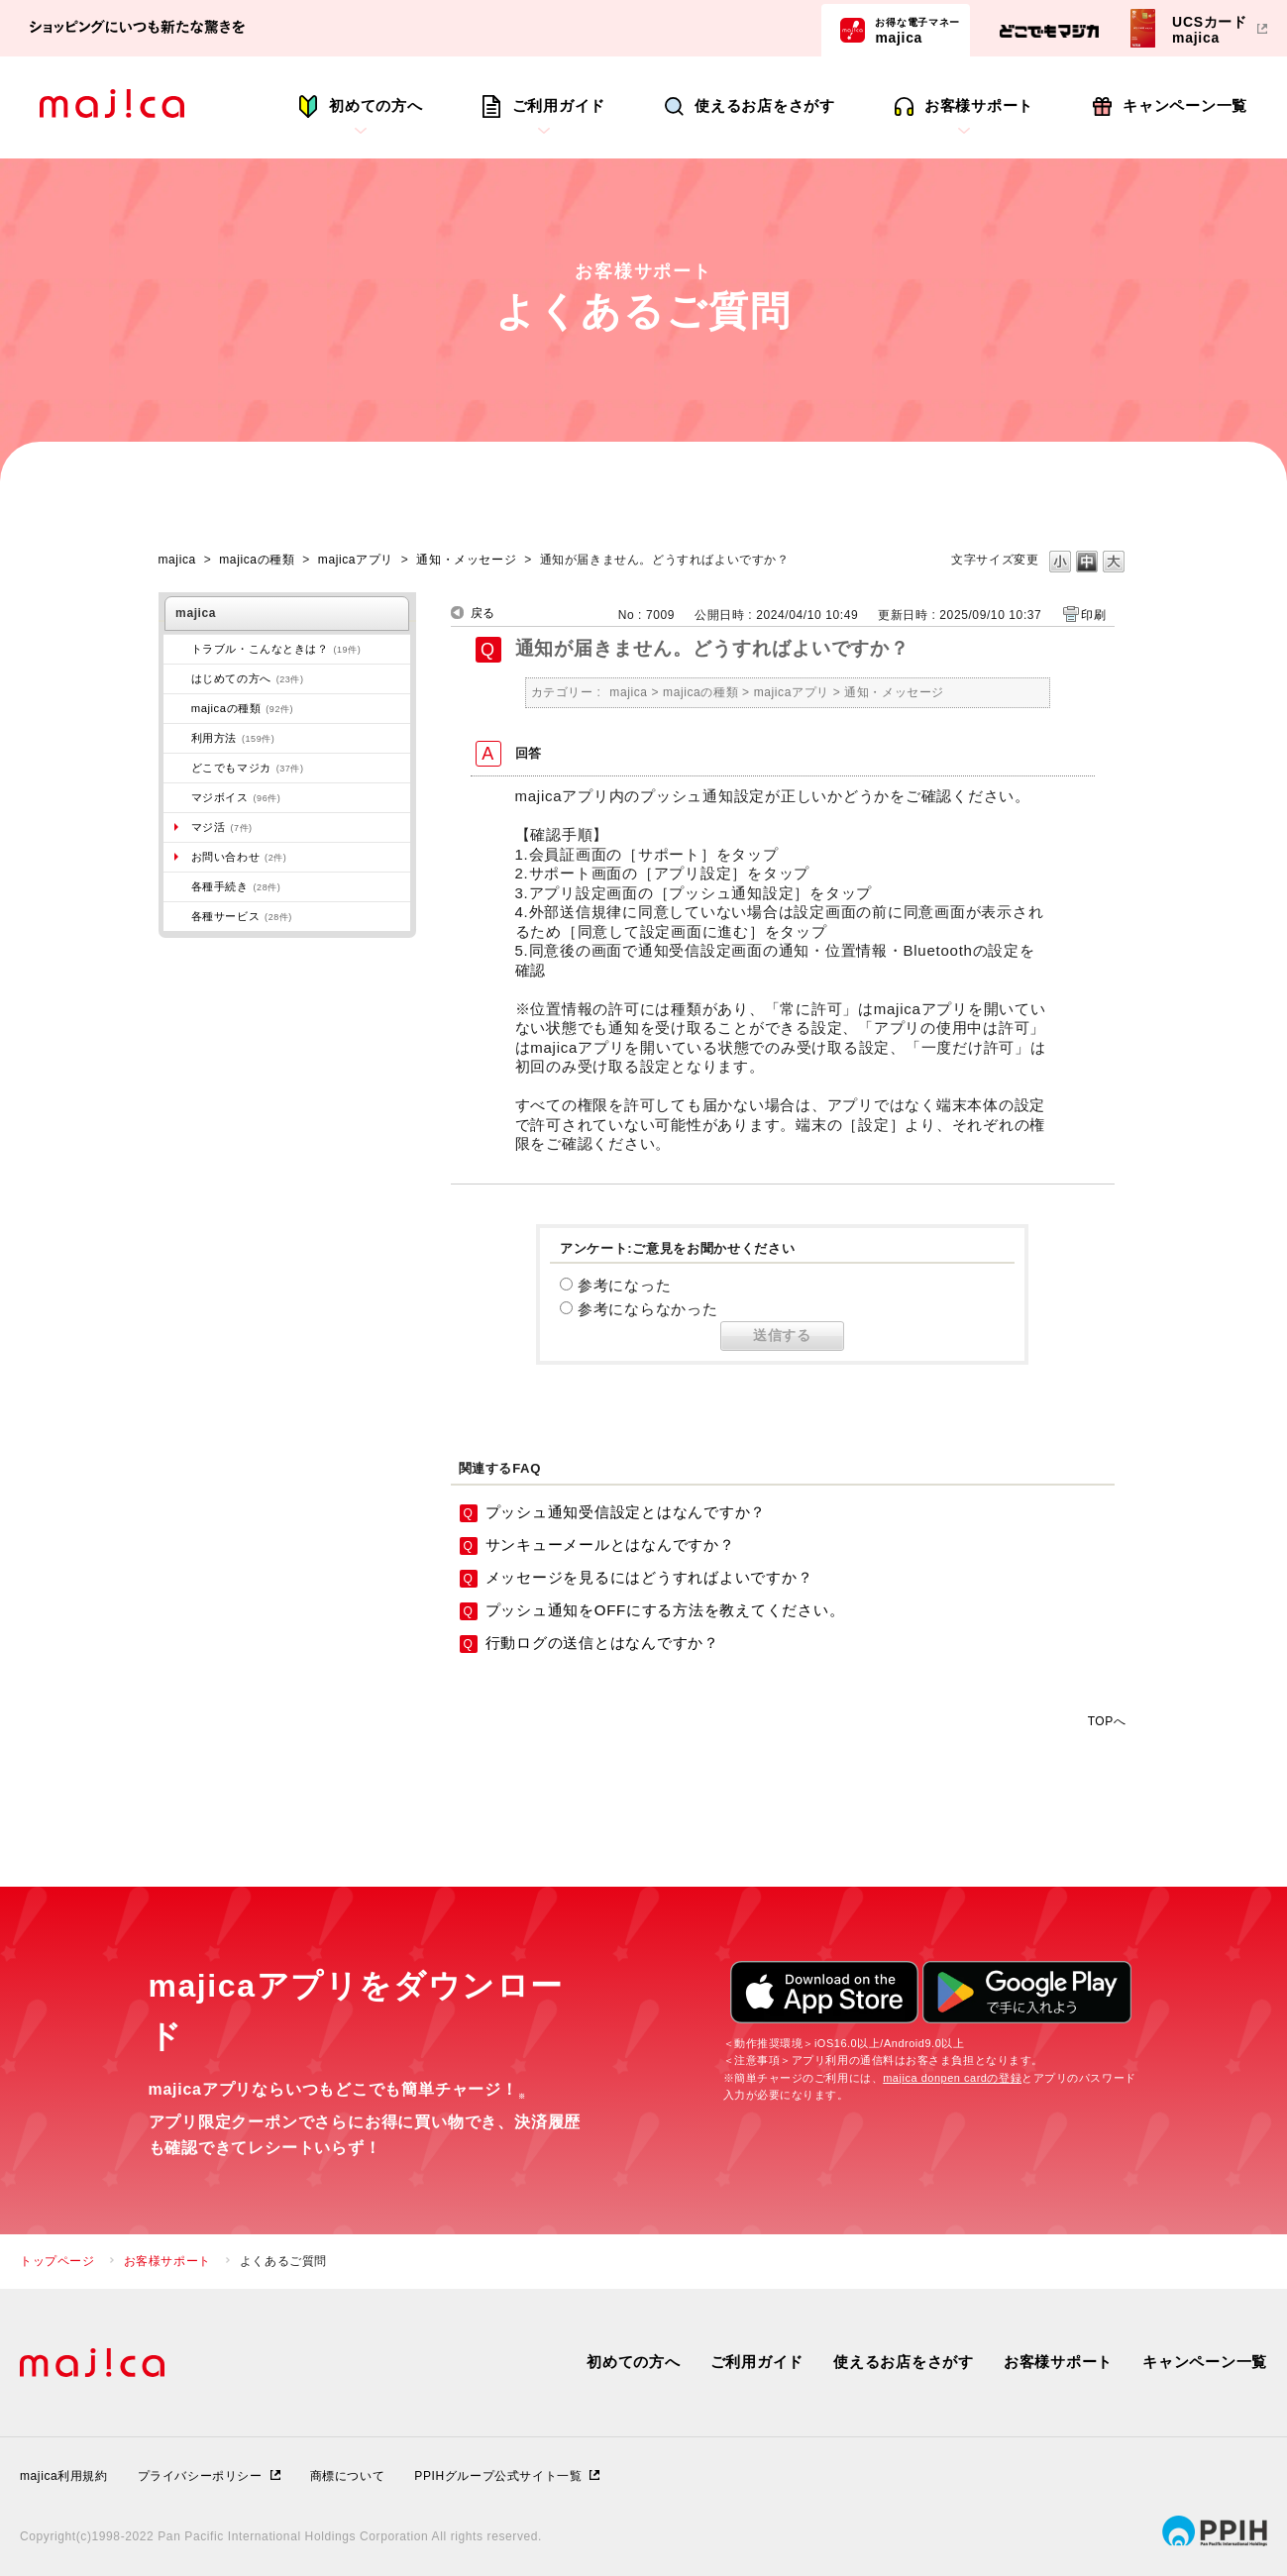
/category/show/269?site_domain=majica (177, 678)
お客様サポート (978, 105)
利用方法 (233, 738)
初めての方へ (376, 105)
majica (917, 30)
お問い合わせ (239, 857)
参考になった (625, 1285)
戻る (483, 613)
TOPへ (1107, 1720)
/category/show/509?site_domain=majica (177, 738)
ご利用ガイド (559, 105)
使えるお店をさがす (765, 105)
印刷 (1093, 615)
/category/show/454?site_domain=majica (177, 797)
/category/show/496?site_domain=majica (177, 767)
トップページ (57, 2261)
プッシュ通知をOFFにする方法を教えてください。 (665, 1609)
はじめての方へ (247, 678)
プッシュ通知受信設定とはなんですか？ (626, 1511)
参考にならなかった (648, 1308)
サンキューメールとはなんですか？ (610, 1544)
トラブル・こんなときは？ (276, 649)
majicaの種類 (256, 560)
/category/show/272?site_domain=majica (177, 886)
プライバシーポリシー (200, 2476)
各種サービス (241, 916)
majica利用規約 (64, 2476)
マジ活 (222, 827)
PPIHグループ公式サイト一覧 (498, 2476)
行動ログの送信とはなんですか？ (602, 1642)
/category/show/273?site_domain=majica (177, 649)
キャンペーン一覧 (1185, 105)
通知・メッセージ (466, 560)
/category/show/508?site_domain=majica (177, 708)
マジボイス (236, 797)
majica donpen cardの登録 (952, 2078)
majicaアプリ (355, 560)
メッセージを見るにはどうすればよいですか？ (649, 1577)
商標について (347, 2476)
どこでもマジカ (247, 767)
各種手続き (236, 886)
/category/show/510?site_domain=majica (177, 916)
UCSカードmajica (1209, 29)
